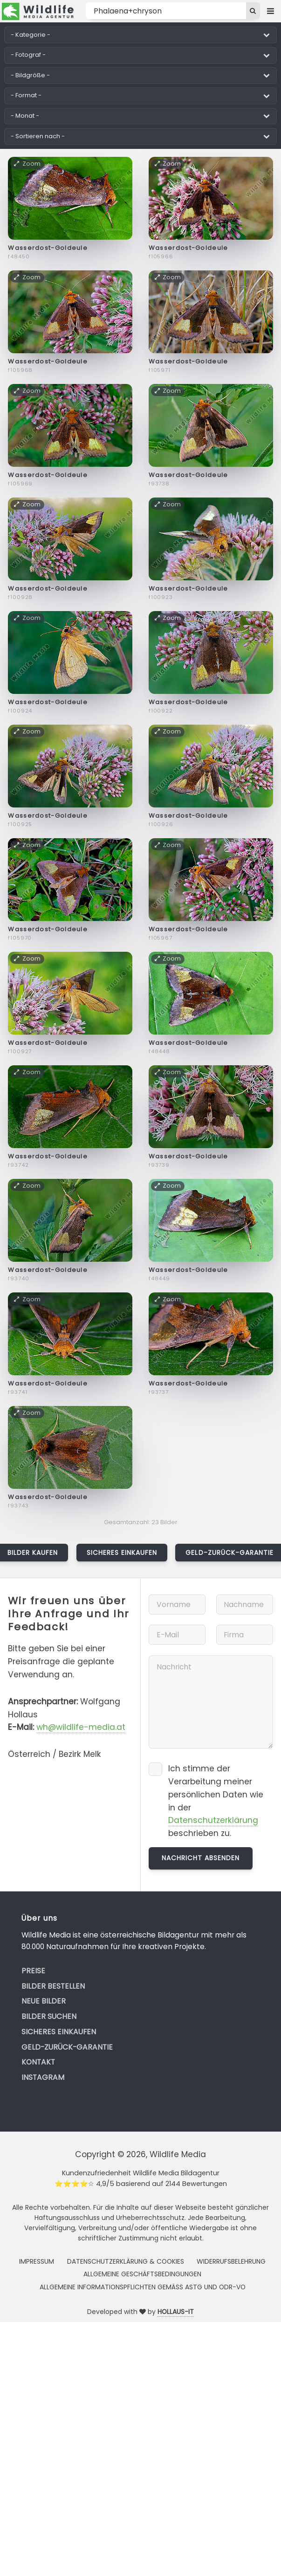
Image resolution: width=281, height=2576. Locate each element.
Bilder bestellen (53, 1986)
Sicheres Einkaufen (122, 1552)
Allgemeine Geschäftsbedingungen (142, 2274)
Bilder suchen (48, 2016)
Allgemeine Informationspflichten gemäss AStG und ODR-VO (143, 2287)
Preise (33, 1971)
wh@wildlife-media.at (80, 1727)
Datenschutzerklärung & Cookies (125, 2261)
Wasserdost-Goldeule (48, 247)
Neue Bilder (43, 2001)
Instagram (42, 2077)
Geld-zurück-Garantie (67, 2047)
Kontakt (38, 2062)
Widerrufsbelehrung (231, 2261)
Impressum (36, 2261)
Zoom (27, 163)
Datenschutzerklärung (213, 1820)
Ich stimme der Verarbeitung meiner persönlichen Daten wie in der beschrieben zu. (215, 1801)
